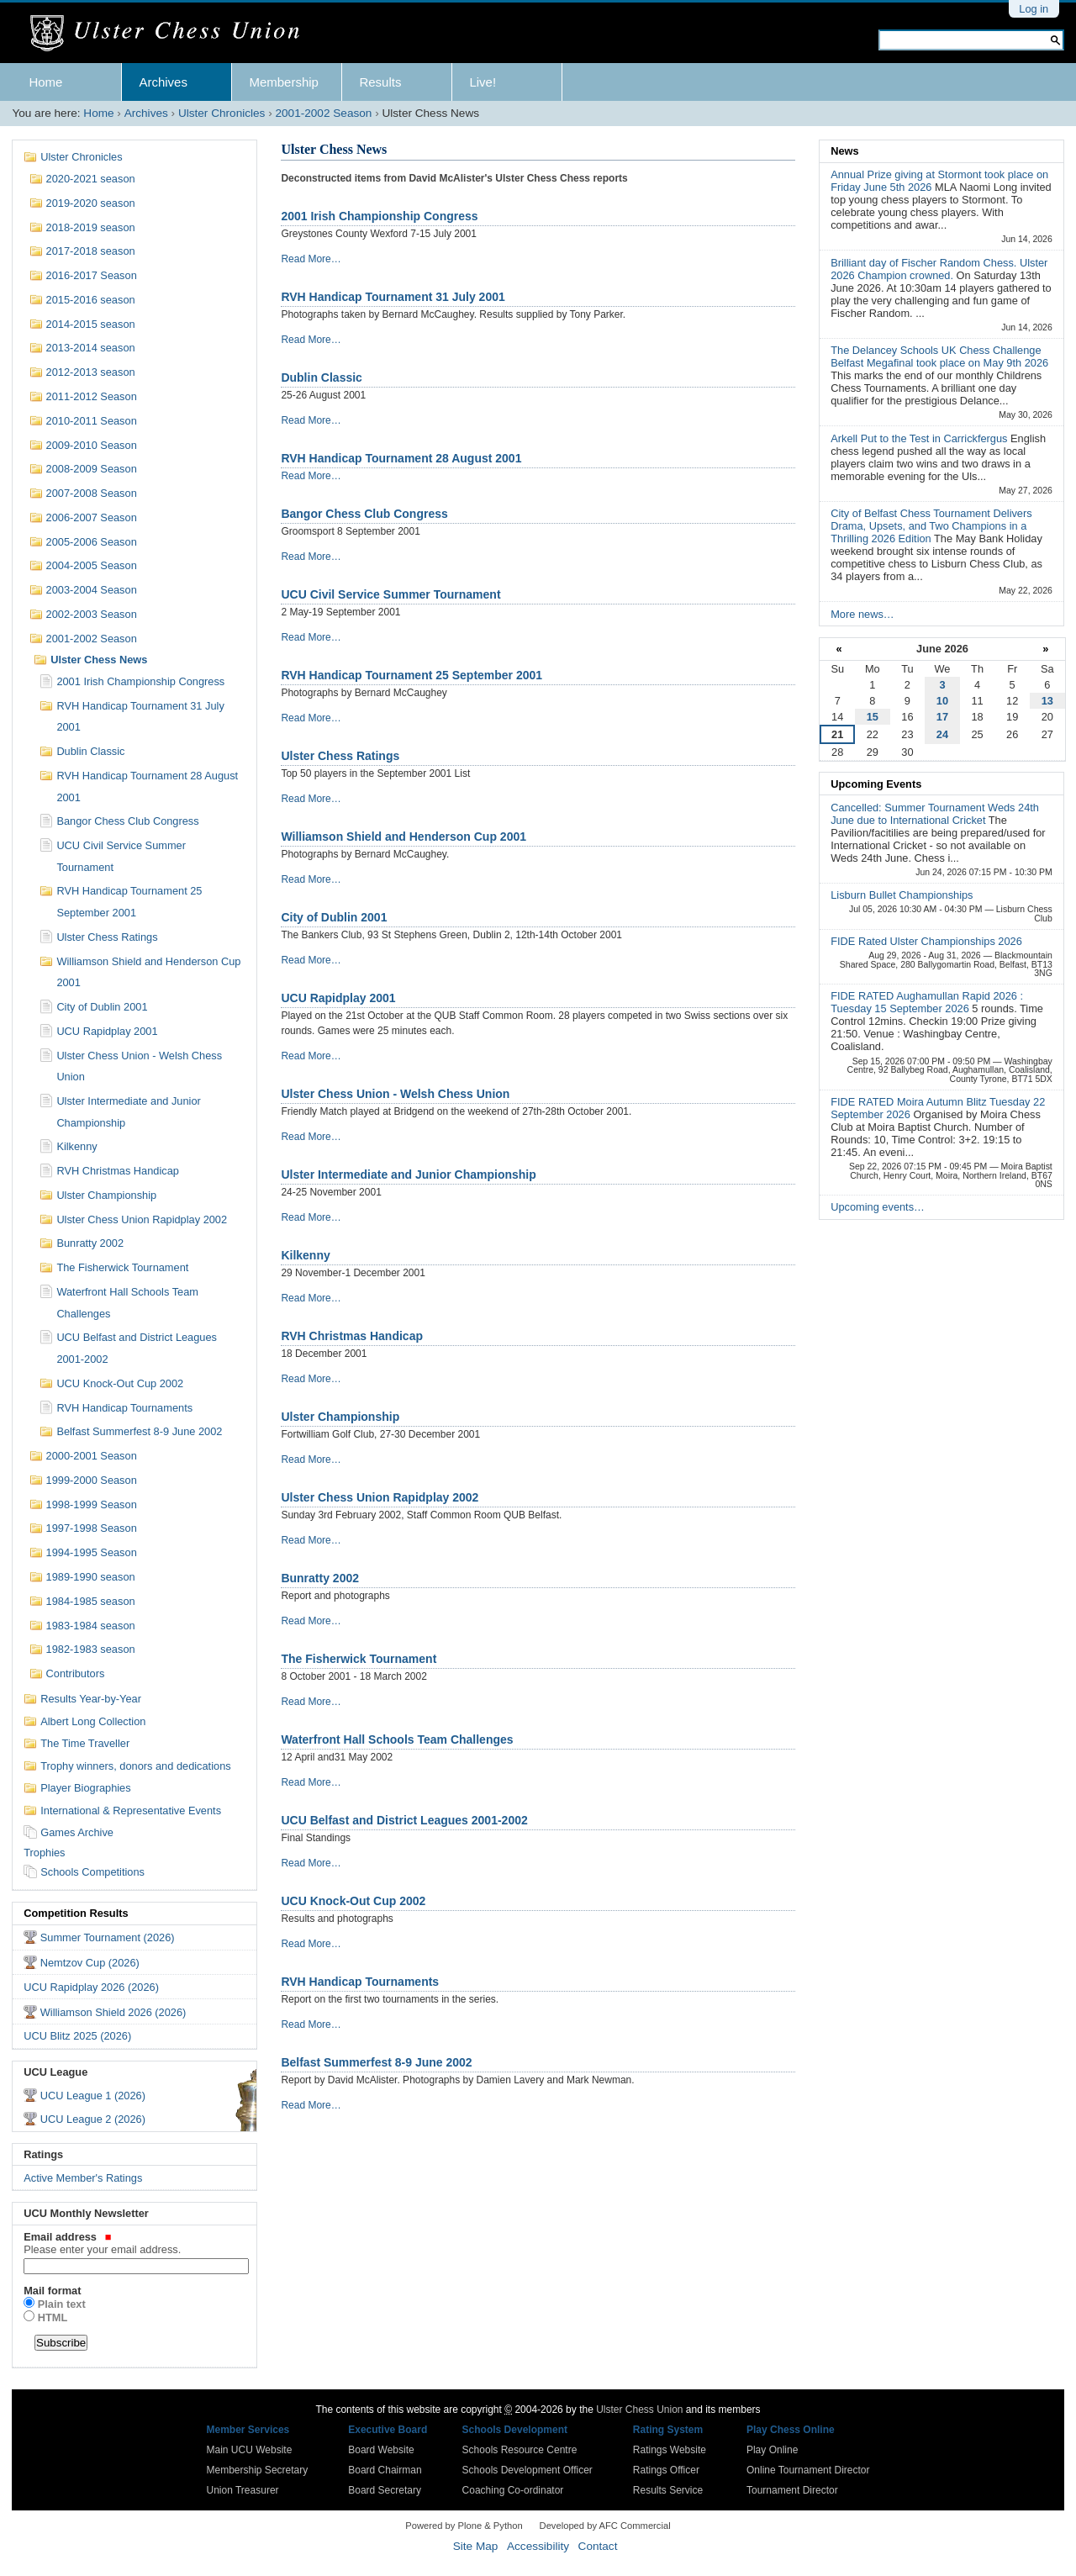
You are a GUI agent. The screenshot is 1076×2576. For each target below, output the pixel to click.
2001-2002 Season (323, 113)
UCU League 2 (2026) (92, 2119)
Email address (134, 2243)
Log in (1033, 9)
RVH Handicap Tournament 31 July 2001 (392, 297)
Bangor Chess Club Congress (364, 513)
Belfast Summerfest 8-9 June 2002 (376, 2062)
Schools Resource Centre (520, 2450)
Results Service (668, 2490)
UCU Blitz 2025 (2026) (77, 2036)
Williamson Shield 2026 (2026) (113, 2012)
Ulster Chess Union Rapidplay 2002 (379, 1497)
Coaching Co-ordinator (513, 2490)
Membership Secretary (258, 2470)
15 (872, 716)
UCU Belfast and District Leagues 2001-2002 (404, 1820)
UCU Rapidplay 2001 (338, 998)
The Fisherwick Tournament (358, 1658)
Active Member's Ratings (83, 2178)
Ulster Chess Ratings (340, 756)
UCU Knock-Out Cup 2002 (353, 1901)
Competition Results (76, 1913)
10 (942, 700)
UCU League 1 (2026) (92, 2095)
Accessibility (538, 2546)
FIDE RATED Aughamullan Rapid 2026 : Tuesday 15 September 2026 (927, 1002)
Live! (482, 82)
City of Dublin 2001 (334, 917)
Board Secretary (384, 2490)
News (844, 151)
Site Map (475, 2546)
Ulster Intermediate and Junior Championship (408, 1174)
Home (45, 82)
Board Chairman (384, 2470)
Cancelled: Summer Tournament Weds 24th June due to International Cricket (935, 813)
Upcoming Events (876, 784)
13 (1047, 700)
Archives (163, 82)
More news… (862, 614)
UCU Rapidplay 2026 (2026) (91, 1987)
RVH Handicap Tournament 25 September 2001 (411, 675)
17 (942, 716)
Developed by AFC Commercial (605, 2526)
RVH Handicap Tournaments (360, 1981)
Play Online (772, 2450)
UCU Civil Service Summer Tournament (390, 594)
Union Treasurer (243, 2490)
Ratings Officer (666, 2470)
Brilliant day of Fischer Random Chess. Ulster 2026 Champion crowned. (939, 269)
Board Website (381, 2450)
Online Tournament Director (808, 2470)
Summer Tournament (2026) (107, 1937)
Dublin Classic (321, 377)
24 (942, 734)
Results (380, 82)
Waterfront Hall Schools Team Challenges (397, 1739)
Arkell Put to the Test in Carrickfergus (920, 438)
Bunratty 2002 (320, 1578)
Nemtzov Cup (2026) (90, 1962)
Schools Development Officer (527, 2470)
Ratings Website (669, 2450)
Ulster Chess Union (639, 2409)
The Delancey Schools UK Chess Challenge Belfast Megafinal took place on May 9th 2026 (939, 356)
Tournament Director (792, 2490)
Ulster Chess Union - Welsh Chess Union (395, 1094)
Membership (284, 82)
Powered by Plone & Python (463, 2526)
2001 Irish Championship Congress (379, 216)
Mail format (52, 2290)
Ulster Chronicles (222, 113)
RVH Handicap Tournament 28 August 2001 (401, 458)
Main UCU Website (250, 2450)
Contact (598, 2546)
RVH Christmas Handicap (352, 1336)
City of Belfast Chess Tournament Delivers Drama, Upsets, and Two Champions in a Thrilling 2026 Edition (931, 526)
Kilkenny (305, 1255)
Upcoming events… (878, 1207)
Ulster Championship (340, 1416)
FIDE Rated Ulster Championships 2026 (926, 941)
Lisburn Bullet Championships (902, 895)
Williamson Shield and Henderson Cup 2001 (403, 836)
